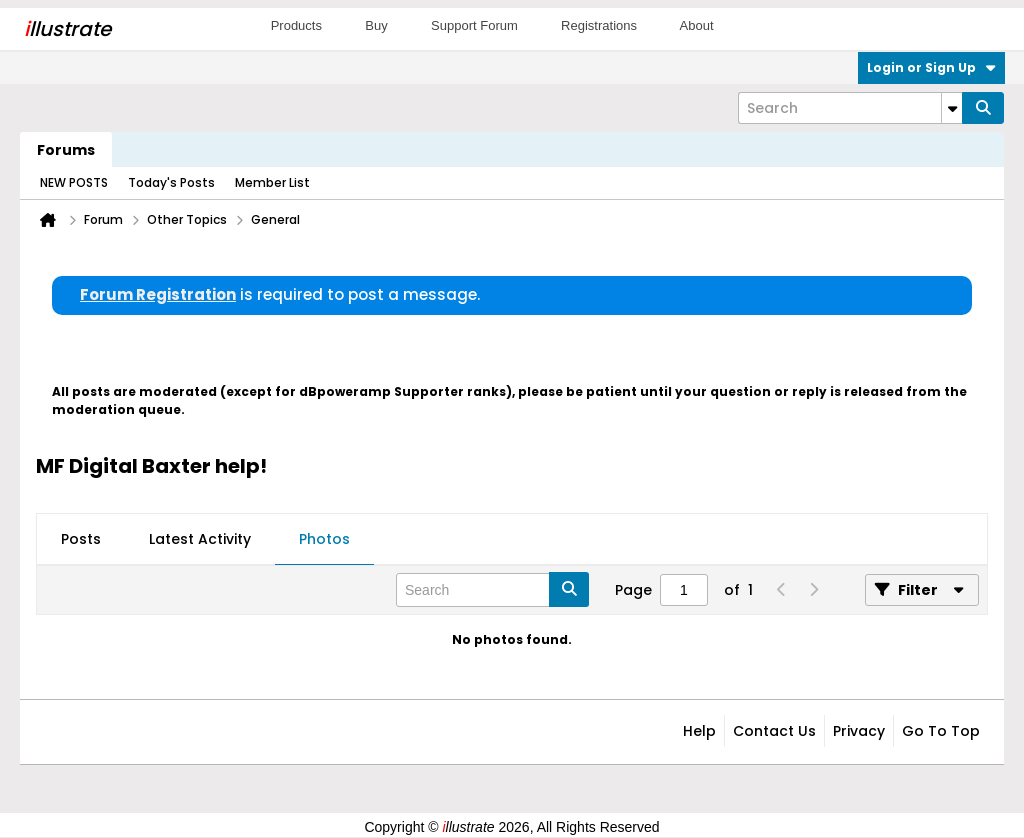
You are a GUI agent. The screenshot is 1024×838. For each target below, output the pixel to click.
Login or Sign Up (931, 67)
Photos (324, 539)
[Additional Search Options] (952, 108)
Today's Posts (171, 182)
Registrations (599, 25)
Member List (272, 182)
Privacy (859, 731)
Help (699, 731)
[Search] (850, 108)
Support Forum (474, 25)
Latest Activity (200, 539)
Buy (376, 25)
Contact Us (774, 731)
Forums (66, 150)
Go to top (941, 731)
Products (296, 25)
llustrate (67, 29)
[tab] (81, 540)
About (697, 25)
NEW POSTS (74, 182)
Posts (81, 539)
